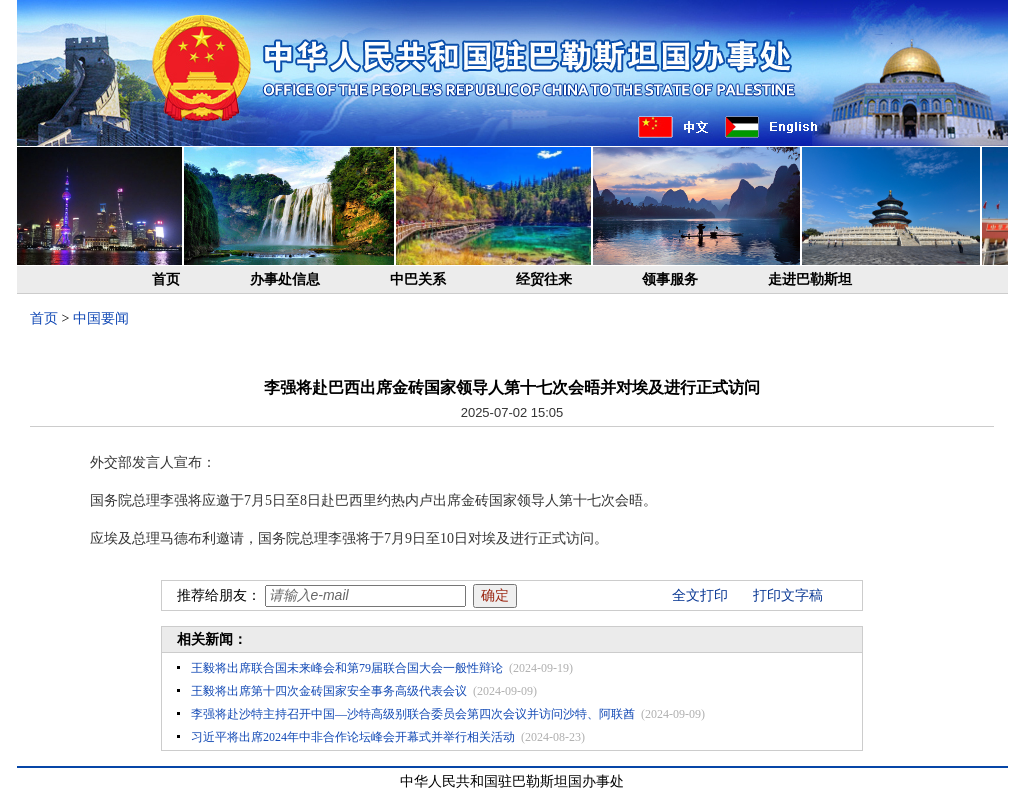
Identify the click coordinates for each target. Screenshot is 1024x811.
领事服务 (670, 279)
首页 (166, 279)
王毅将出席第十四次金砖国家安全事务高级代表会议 (329, 691)
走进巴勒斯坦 (810, 279)
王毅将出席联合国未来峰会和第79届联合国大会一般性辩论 (347, 668)
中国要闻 (101, 318)
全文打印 (700, 595)
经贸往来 (544, 279)
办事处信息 (285, 279)
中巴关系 (418, 279)
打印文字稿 (788, 595)
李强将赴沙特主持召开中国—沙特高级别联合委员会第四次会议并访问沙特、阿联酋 (413, 714)
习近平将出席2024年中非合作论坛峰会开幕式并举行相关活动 (353, 737)
